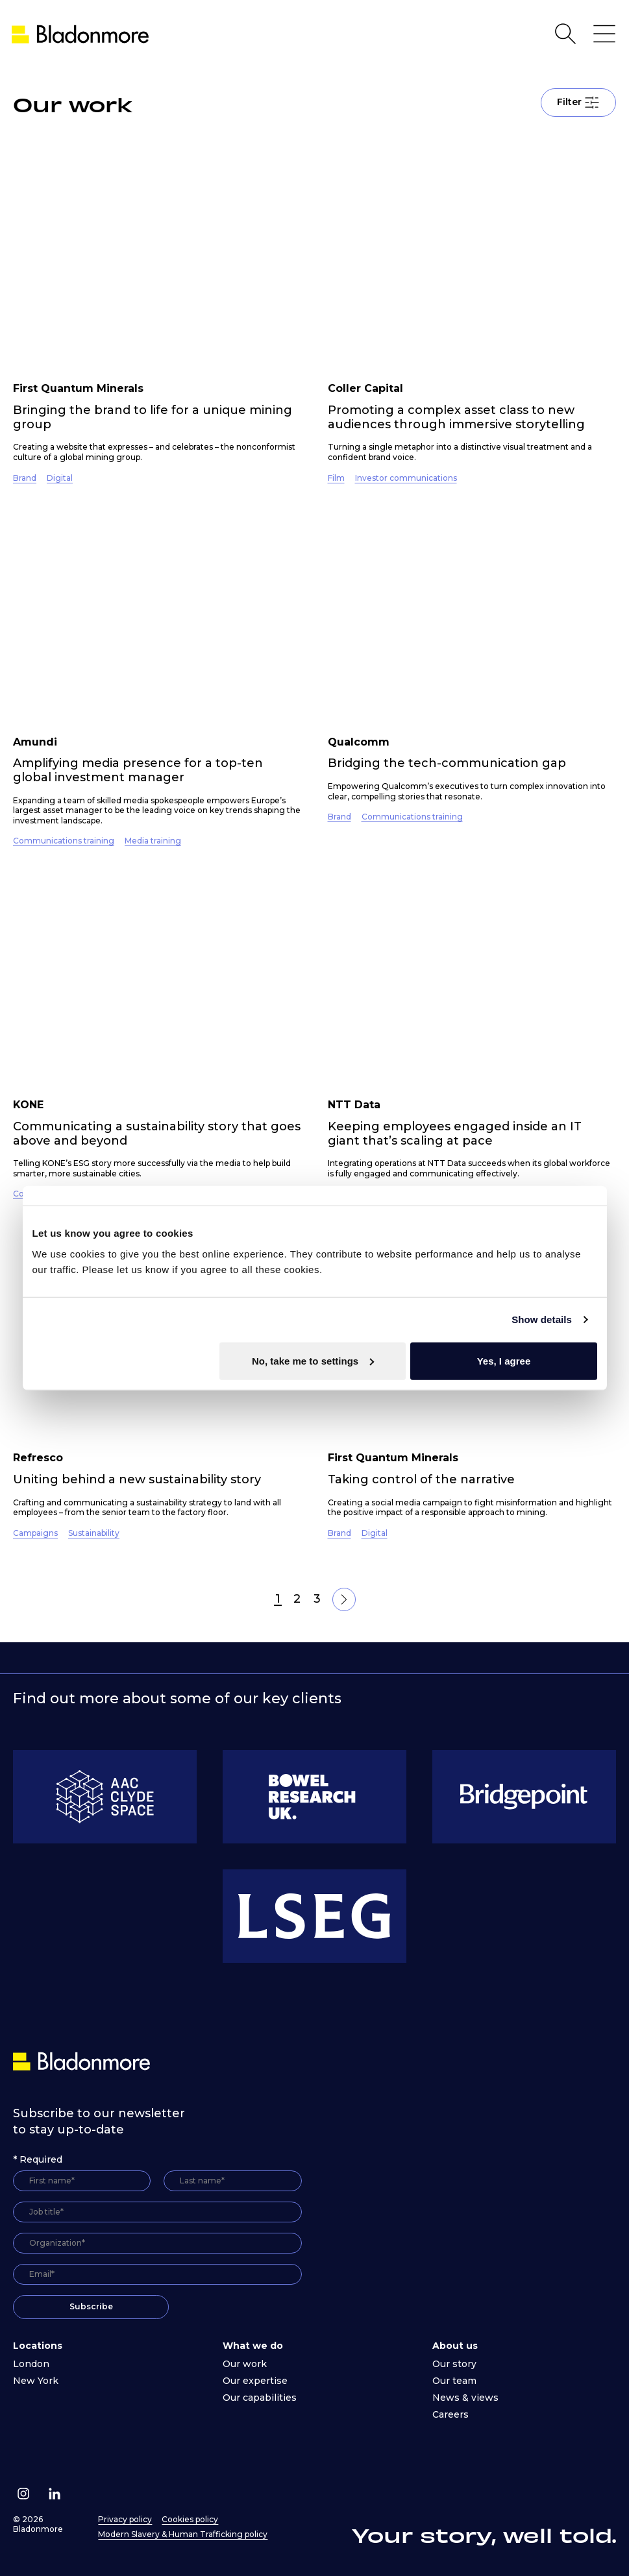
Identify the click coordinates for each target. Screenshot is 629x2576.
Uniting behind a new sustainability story (137, 1479)
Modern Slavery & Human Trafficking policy (182, 2534)
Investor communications (406, 478)
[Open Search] (565, 34)
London (31, 2364)
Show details (542, 1319)
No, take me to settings (313, 1360)
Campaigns (35, 1533)
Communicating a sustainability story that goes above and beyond (157, 1133)
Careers (450, 2414)
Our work (245, 2364)
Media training (153, 840)
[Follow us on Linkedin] (54, 2493)
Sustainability (93, 1533)
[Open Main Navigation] (604, 34)
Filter (578, 102)
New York (35, 2381)
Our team (454, 2381)
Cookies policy (190, 2519)
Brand (24, 478)
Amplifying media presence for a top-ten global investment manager (138, 770)
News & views (465, 2397)
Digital (60, 478)
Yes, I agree (504, 1360)
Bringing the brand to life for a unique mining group (152, 417)
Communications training (63, 840)
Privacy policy (125, 2519)
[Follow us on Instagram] (23, 2493)
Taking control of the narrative (421, 1479)
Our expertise (255, 2381)
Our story (454, 2364)
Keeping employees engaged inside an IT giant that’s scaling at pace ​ (455, 1133)
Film (336, 478)
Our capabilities (260, 2397)
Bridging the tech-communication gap (447, 763)
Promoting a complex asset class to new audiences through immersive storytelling (456, 417)
